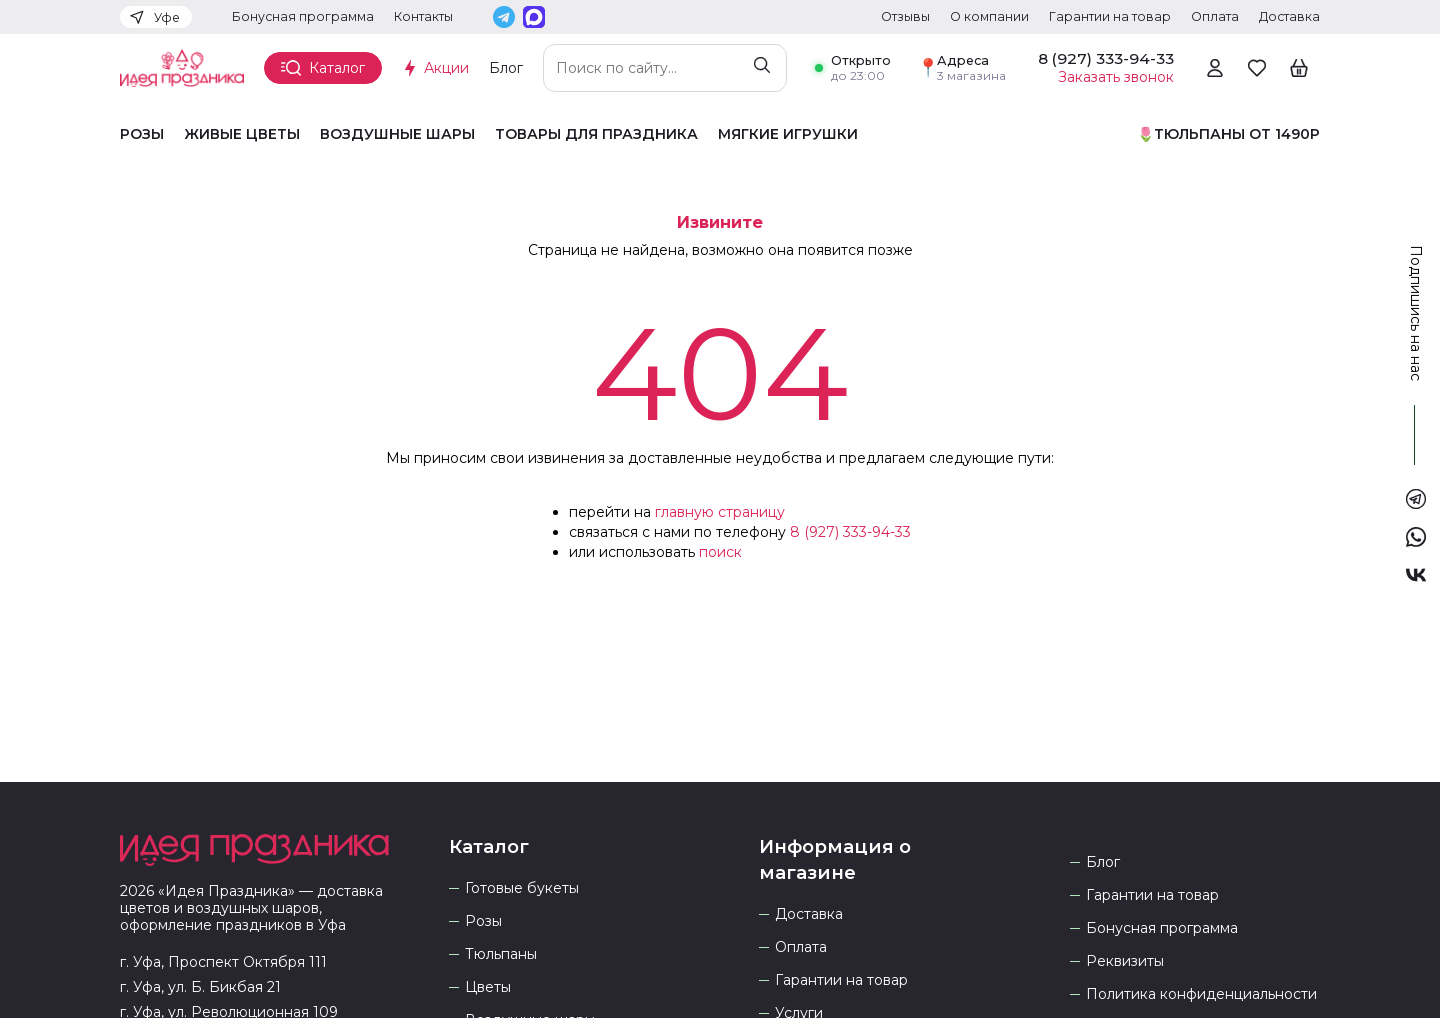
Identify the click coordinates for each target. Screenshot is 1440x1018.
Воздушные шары (397, 134)
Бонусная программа (303, 16)
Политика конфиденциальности (1201, 994)
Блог (506, 68)
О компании (989, 16)
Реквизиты (1125, 961)
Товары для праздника (596, 134)
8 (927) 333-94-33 (850, 532)
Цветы (488, 987)
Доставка (1289, 16)
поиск (720, 552)
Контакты (423, 16)
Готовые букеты (522, 888)
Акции (446, 68)
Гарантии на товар (1110, 16)
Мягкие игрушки (788, 134)
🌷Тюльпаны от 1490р (1228, 134)
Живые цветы (242, 134)
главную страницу (720, 512)
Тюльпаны (501, 954)
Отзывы (905, 16)
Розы (142, 134)
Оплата (1215, 16)
